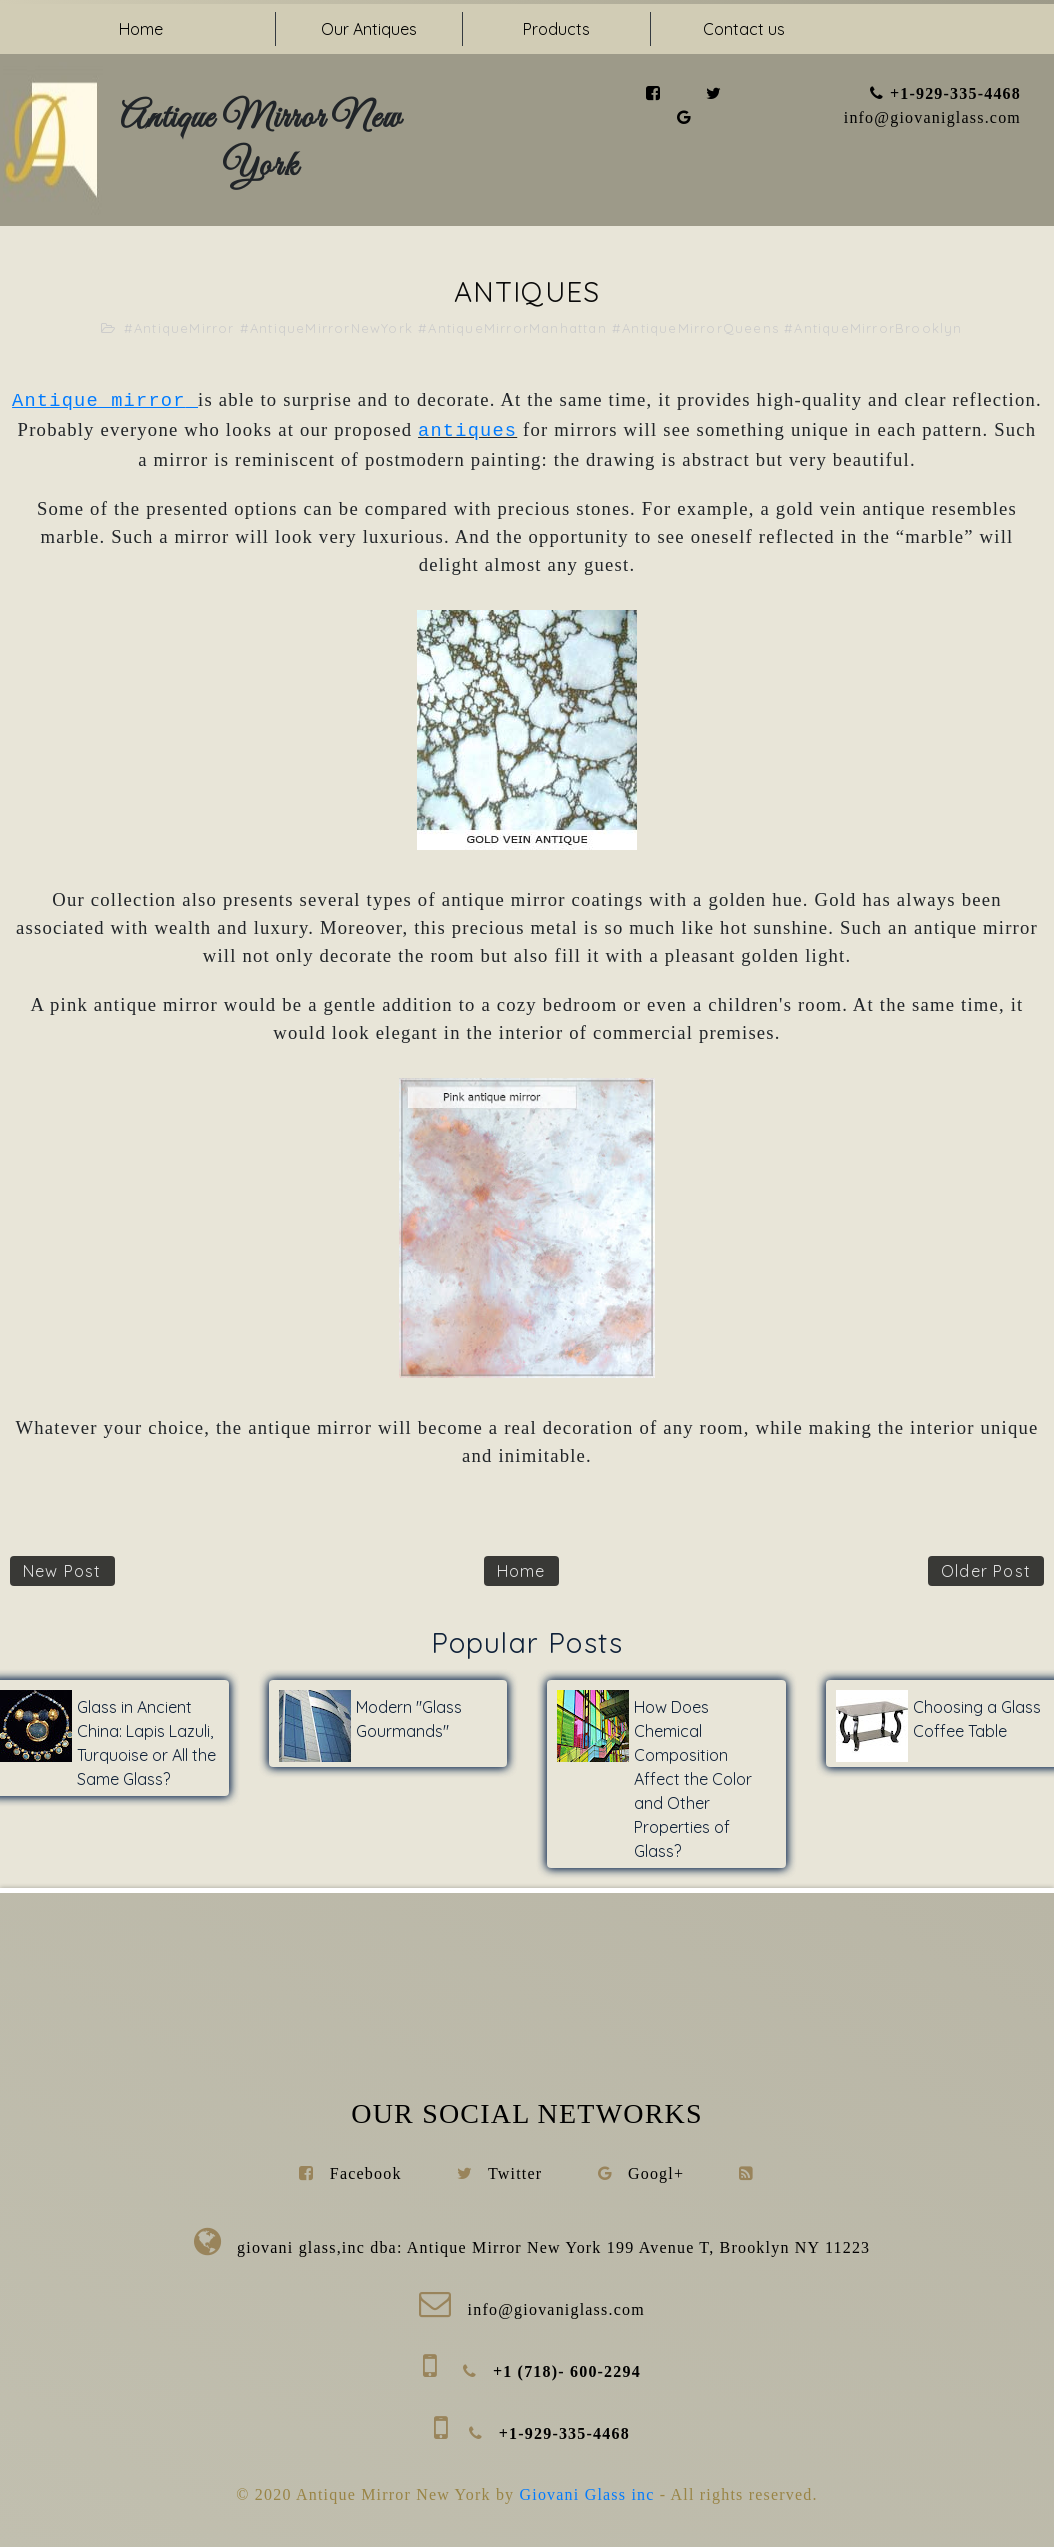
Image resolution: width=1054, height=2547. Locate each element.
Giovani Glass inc (590, 2494)
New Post (62, 1571)
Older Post (986, 1571)
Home (141, 29)
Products (556, 29)
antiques (467, 431)
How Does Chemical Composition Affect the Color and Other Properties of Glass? (693, 1779)
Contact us (744, 29)
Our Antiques (369, 29)
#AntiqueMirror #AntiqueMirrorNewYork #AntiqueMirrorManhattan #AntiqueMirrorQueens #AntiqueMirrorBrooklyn (543, 328)
